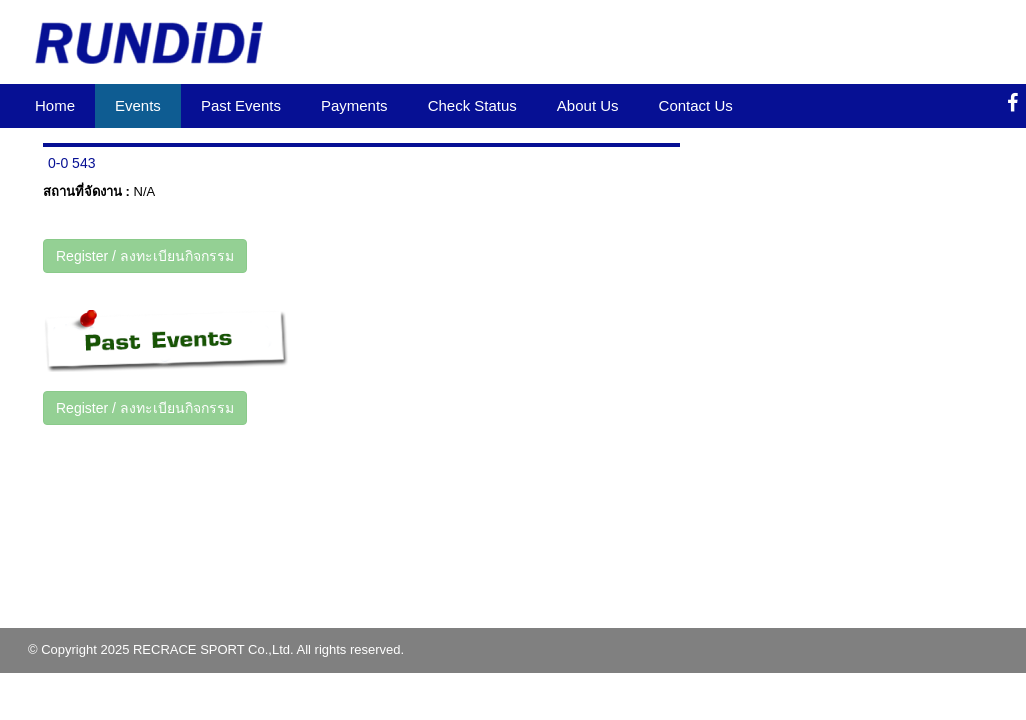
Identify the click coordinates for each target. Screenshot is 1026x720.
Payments (354, 105)
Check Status (472, 105)
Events (138, 105)
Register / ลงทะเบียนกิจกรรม (145, 256)
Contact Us (696, 105)
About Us (588, 105)
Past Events (241, 105)
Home (55, 105)
